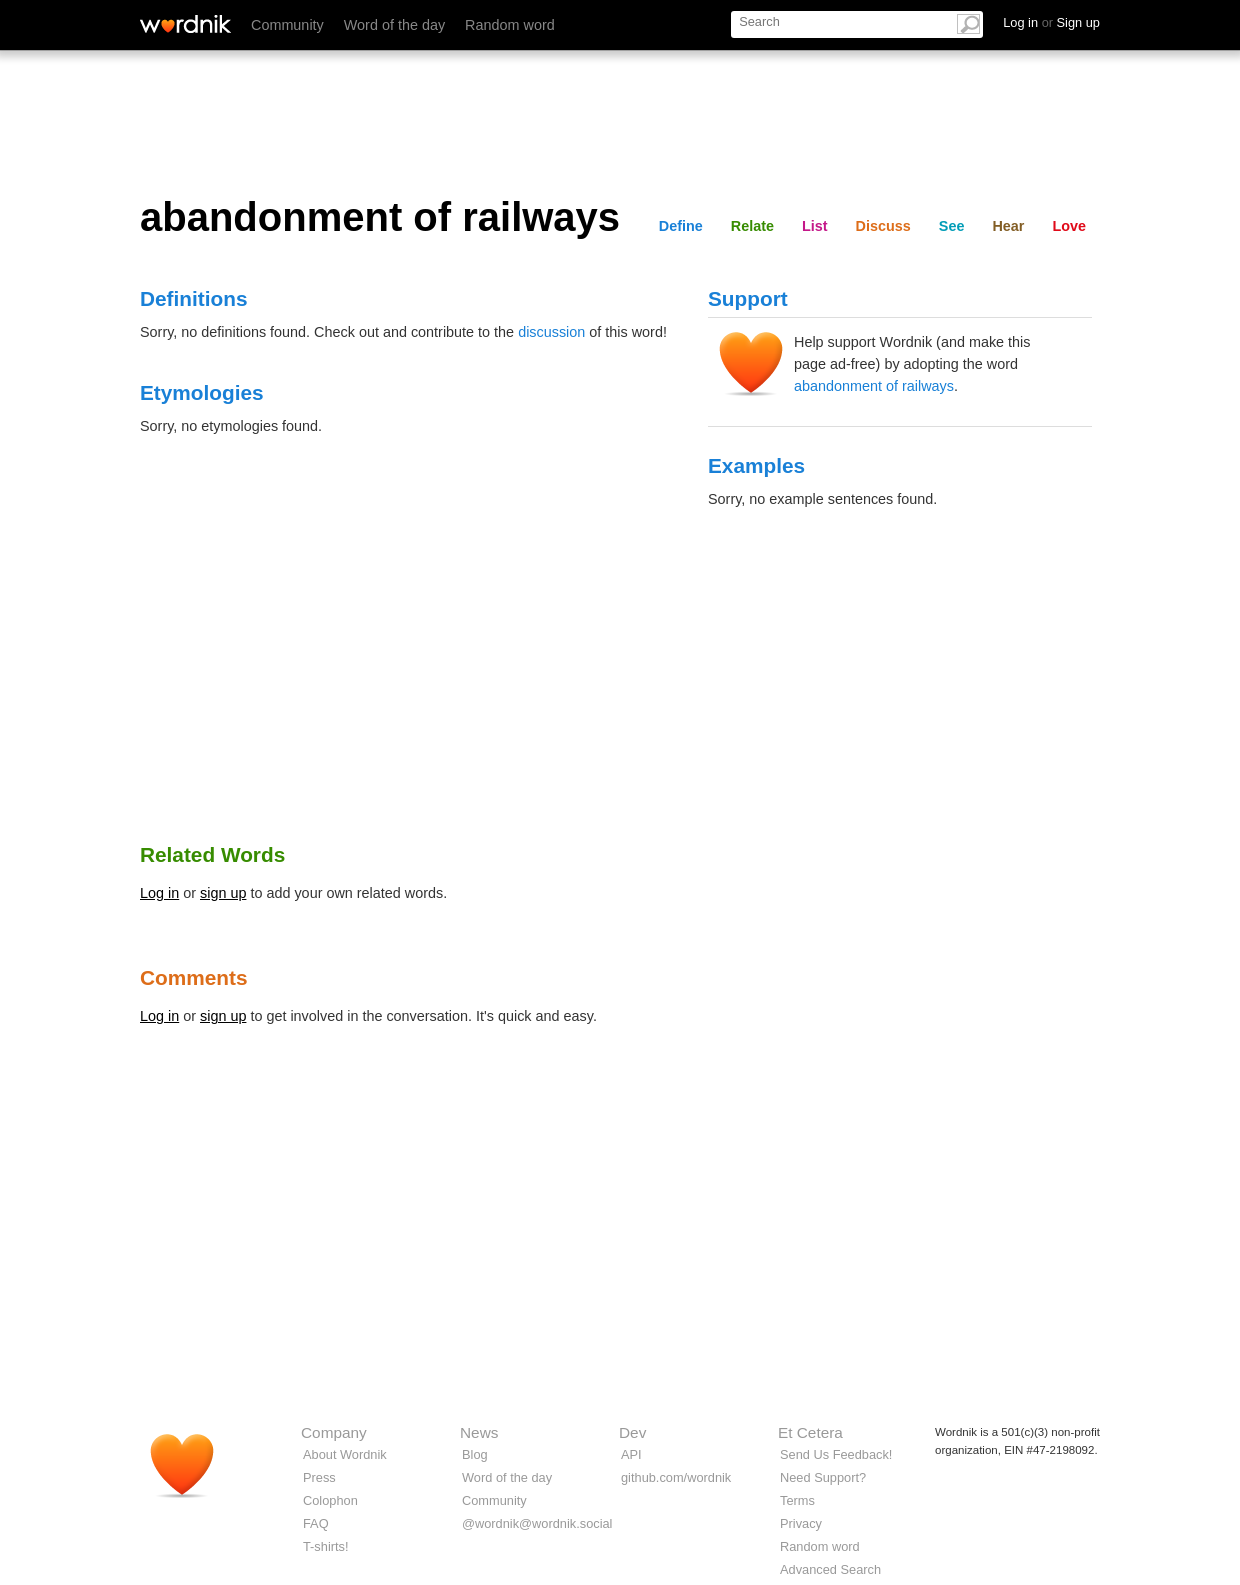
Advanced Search (830, 1569)
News (479, 1432)
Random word (510, 25)
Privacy (801, 1523)
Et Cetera (810, 1432)
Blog (475, 1454)
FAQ (316, 1523)
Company (334, 1432)
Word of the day (394, 25)
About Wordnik (345, 1454)
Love (1069, 226)
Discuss (883, 226)
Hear (1008, 226)
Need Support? (823, 1477)
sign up (223, 893)
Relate (752, 226)
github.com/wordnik (676, 1477)
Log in (159, 893)
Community (287, 25)
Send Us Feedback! (836, 1454)
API (631, 1454)
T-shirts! (326, 1546)
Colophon (330, 1500)
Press (319, 1477)
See (952, 226)
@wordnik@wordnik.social (537, 1523)
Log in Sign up (1051, 22)
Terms (797, 1500)
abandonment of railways (874, 386)
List (815, 226)
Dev (632, 1432)
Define (681, 226)
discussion (551, 332)
